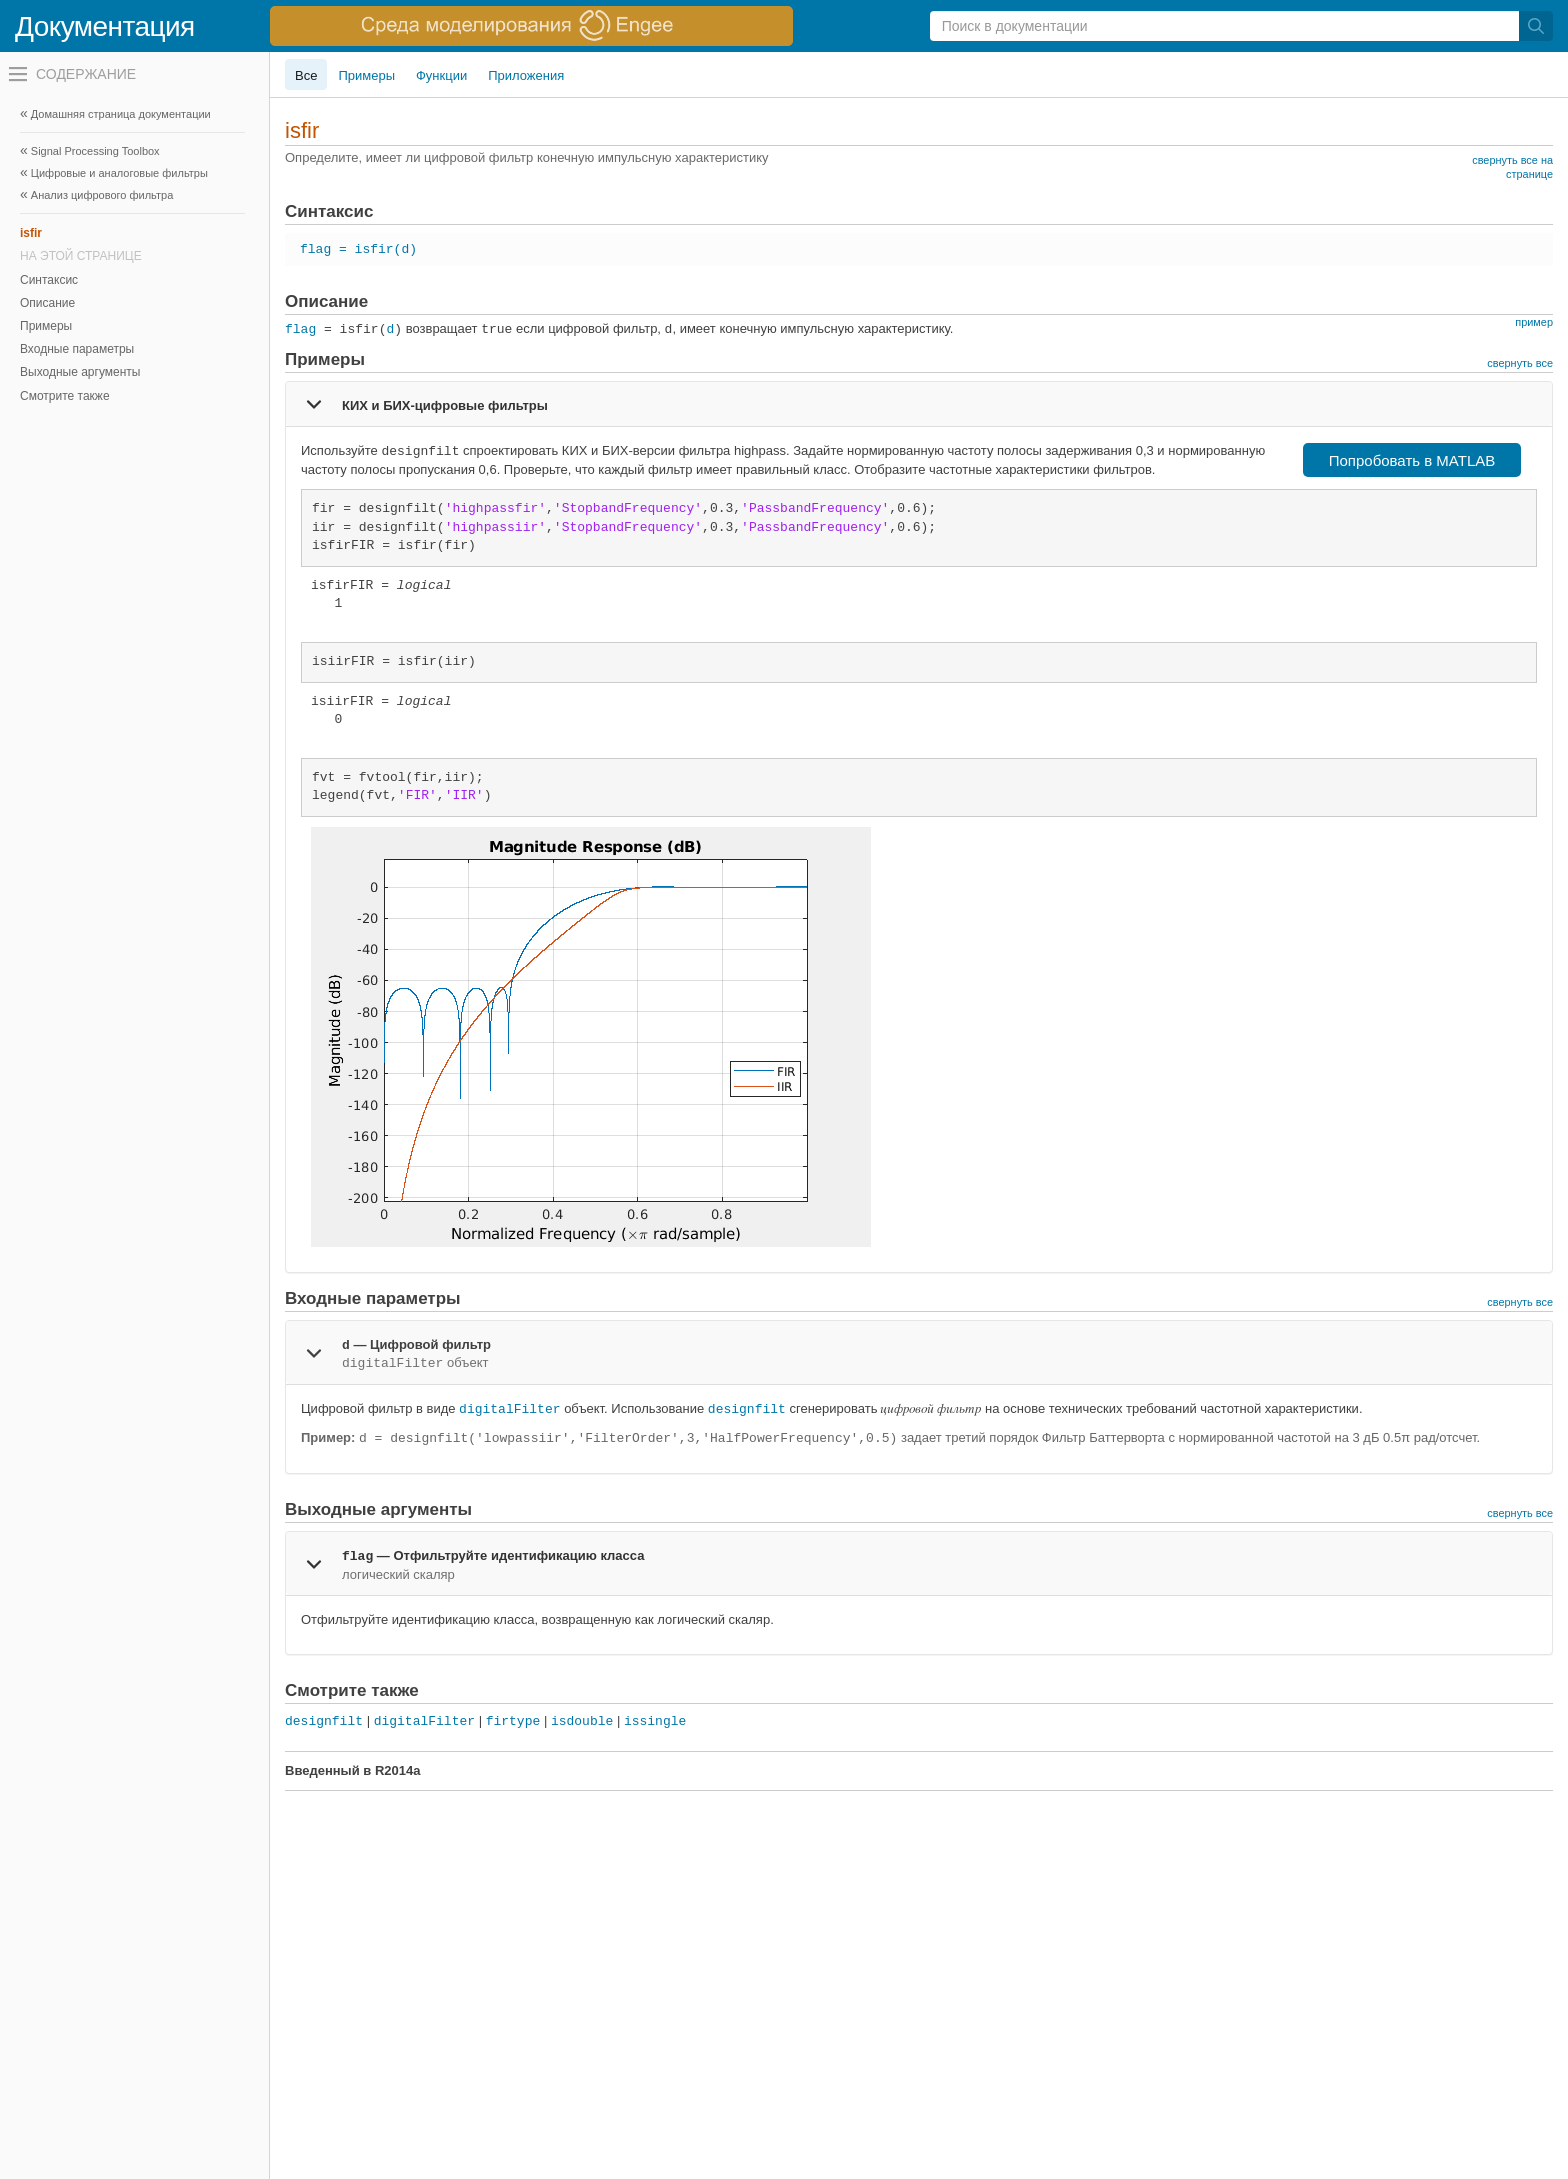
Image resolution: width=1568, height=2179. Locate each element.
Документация (105, 26)
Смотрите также (65, 396)
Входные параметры (77, 349)
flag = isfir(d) (358, 249)
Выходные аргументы (80, 372)
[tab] (919, 404)
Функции (441, 75)
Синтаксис (49, 280)
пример (1534, 322)
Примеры (46, 326)
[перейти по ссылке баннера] (531, 26)
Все (306, 75)
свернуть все (1520, 363)
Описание (47, 303)
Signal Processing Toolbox (95, 151)
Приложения (526, 75)
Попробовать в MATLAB (1412, 460)
